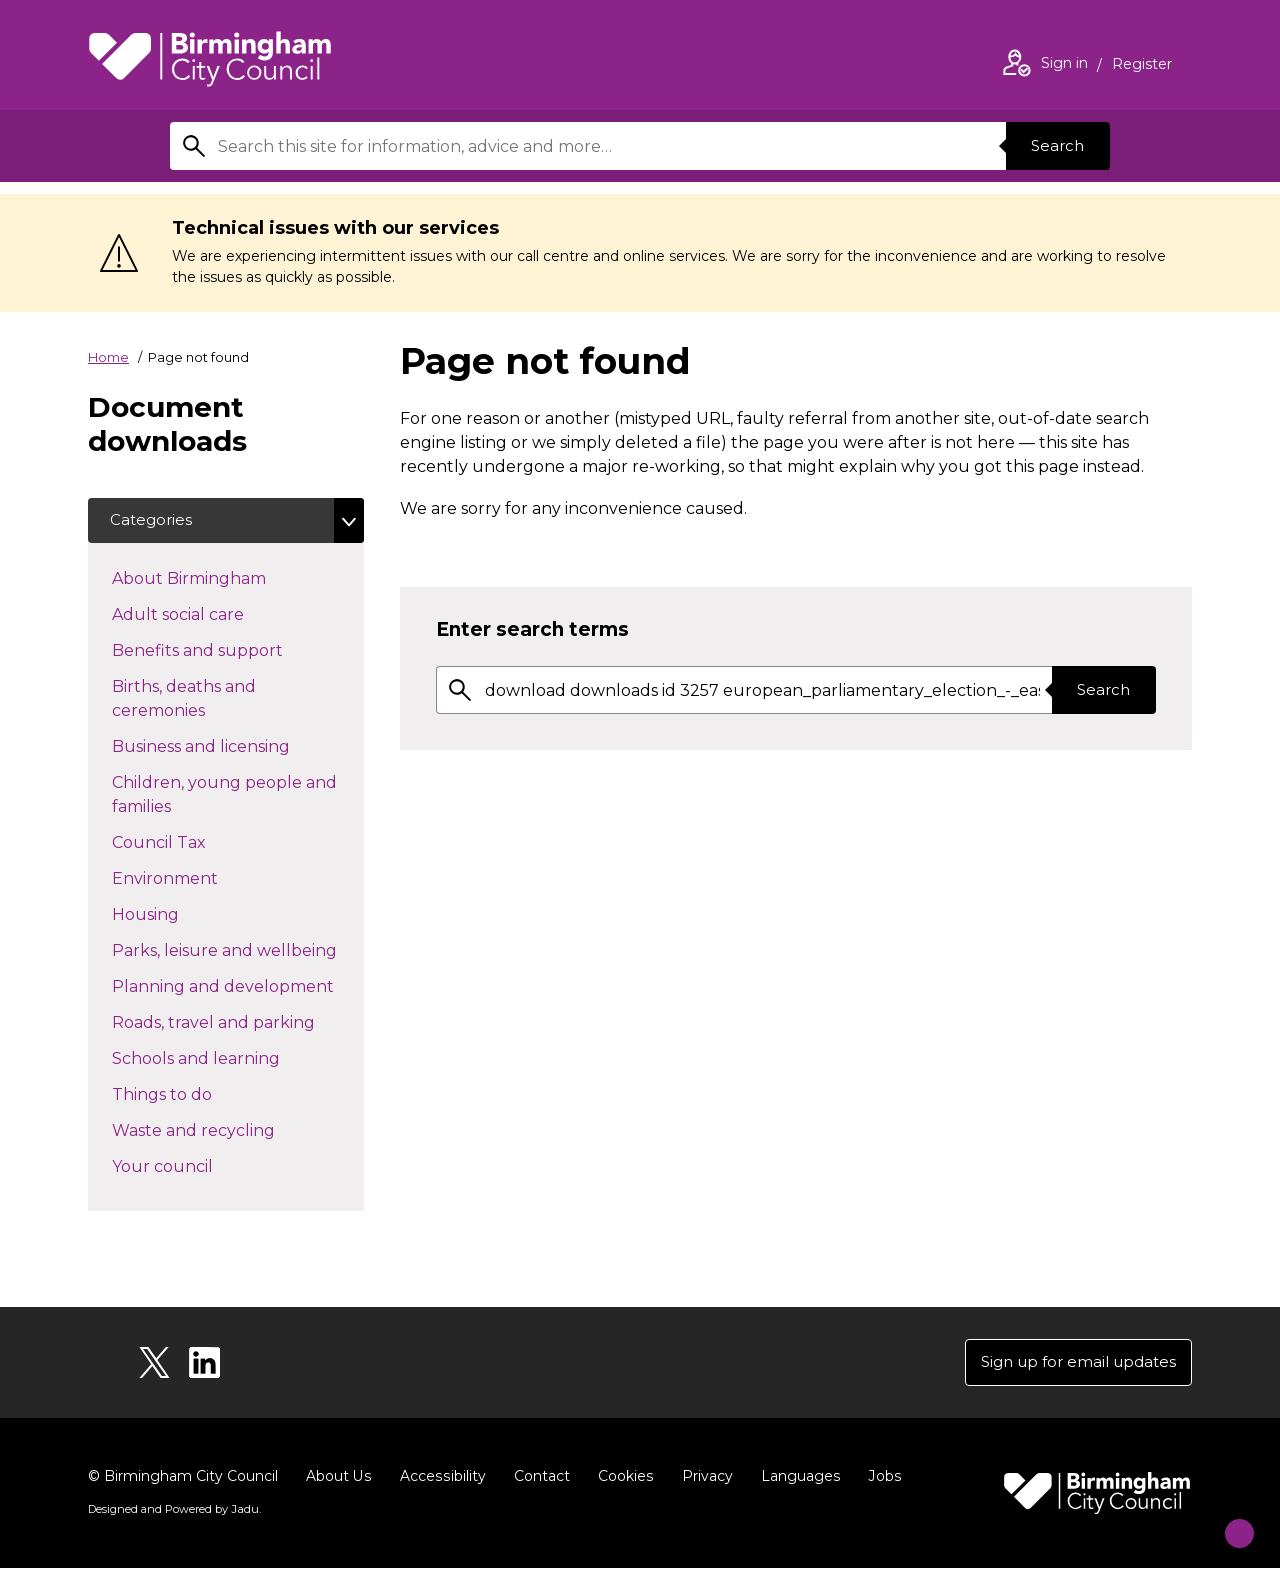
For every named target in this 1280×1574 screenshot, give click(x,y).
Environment (200, 880)
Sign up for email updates (1071, 1366)
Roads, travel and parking (238, 1024)
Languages (796, 1482)
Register (1142, 66)
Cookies (622, 1482)
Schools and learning (231, 1060)
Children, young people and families (224, 797)
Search (1054, 145)
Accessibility (441, 1482)
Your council (198, 1168)
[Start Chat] (1226, 1520)
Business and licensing (236, 748)
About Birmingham (224, 580)
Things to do (197, 1096)
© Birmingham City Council (183, 1482)
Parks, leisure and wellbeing (238, 952)
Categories (154, 521)
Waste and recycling (229, 1132)
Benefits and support (233, 652)
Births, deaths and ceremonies (194, 701)
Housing (181, 916)
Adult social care (213, 616)
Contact (539, 1482)
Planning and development (238, 988)
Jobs (880, 1482)
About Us (338, 1482)
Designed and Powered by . (173, 1515)
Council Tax (194, 844)
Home (108, 357)
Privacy (703, 1482)
